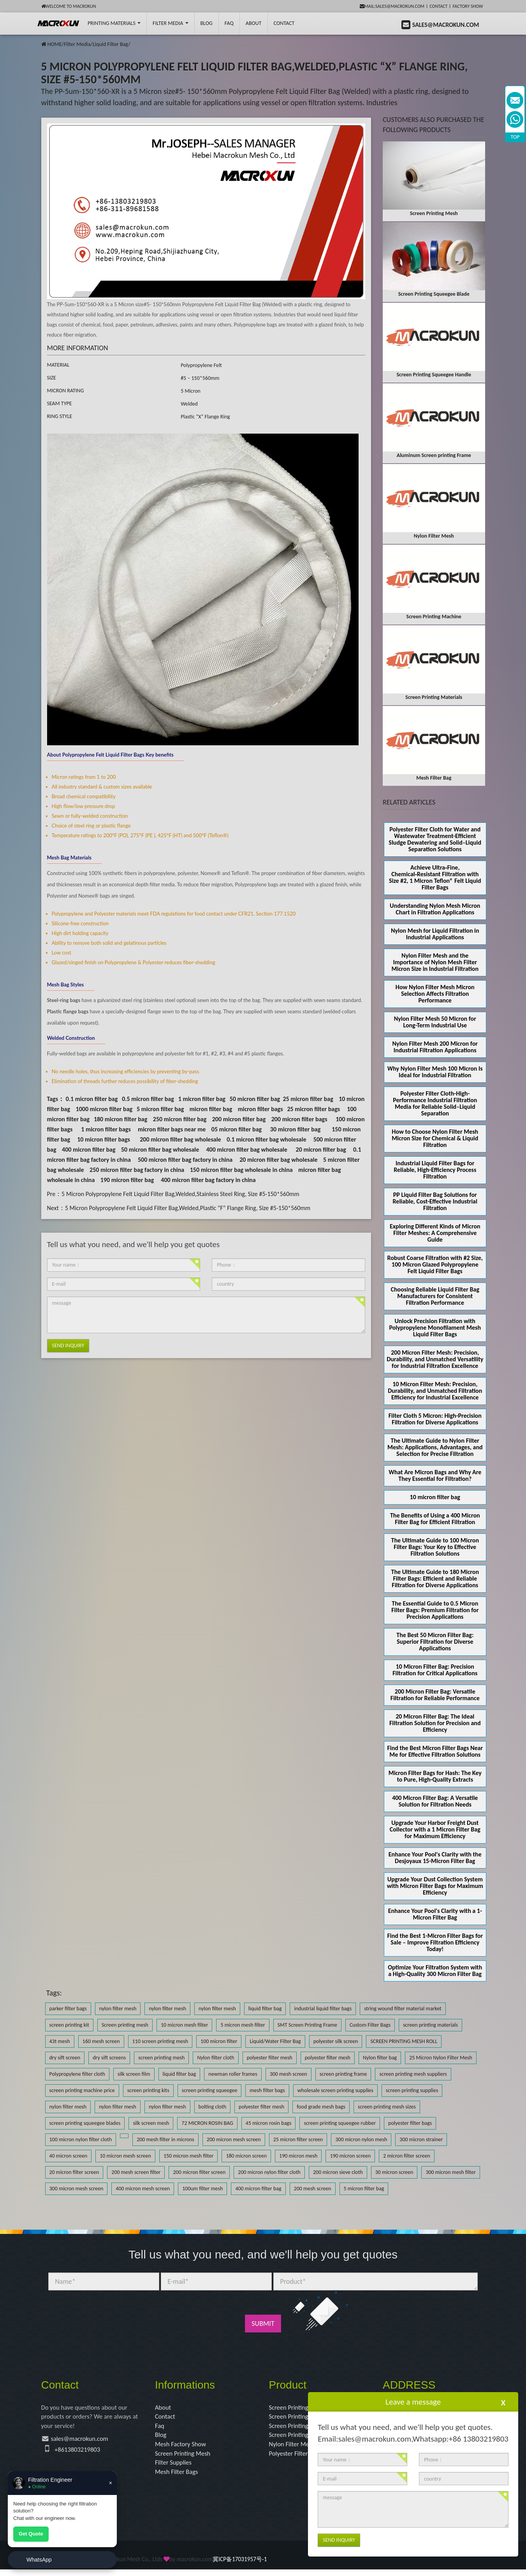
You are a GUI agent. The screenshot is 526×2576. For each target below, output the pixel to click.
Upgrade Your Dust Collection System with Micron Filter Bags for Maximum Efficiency (435, 1886)
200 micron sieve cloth (338, 2172)
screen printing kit (69, 2025)
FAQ (229, 23)
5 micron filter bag (160, 1109)
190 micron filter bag (127, 1180)
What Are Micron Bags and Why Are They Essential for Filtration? (435, 1475)
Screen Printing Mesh (185, 2457)
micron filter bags (260, 1109)
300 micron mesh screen (76, 2188)
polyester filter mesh (269, 2057)
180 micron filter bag (120, 1119)
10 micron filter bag (435, 1497)
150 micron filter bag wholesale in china (241, 1169)
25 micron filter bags (313, 1109)
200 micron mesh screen (234, 2139)
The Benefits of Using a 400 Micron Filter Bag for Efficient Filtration (435, 1519)
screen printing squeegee (209, 2090)
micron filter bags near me (172, 1129)
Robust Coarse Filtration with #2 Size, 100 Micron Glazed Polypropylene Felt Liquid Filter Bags (435, 1264)
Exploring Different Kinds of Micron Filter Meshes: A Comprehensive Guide (435, 1233)
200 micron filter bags (299, 1119)
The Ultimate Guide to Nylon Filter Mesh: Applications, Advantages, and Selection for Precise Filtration (435, 1447)
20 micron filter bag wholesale (278, 1159)
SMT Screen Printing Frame (307, 2025)
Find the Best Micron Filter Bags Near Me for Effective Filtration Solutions (435, 1751)
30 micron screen (394, 2172)
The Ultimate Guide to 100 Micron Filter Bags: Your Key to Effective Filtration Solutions (435, 1547)
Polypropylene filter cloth (77, 2074)
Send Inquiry (68, 1345)
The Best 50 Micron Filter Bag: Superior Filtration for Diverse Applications (434, 1641)
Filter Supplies (175, 2467)
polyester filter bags (410, 2123)
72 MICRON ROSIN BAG (207, 2123)
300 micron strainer (421, 2139)
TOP (515, 137)
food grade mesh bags (321, 2106)
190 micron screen (350, 2156)
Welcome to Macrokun (68, 6)
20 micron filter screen (74, 2172)
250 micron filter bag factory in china (137, 1169)
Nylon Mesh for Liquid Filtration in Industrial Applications (435, 934)
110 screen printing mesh (160, 2041)
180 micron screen (246, 2156)
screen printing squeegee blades (85, 2123)
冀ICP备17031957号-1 (240, 2565)
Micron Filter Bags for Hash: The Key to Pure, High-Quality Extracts (435, 1776)
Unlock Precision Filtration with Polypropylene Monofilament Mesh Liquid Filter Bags (435, 1327)
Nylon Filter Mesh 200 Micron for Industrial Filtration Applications (435, 1047)
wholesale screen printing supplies (335, 2090)
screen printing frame (343, 2074)
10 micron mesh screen (125, 2156)
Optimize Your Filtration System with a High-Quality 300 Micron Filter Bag (435, 1971)
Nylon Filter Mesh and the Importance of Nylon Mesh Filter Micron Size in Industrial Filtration (435, 962)
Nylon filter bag (380, 2057)
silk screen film (134, 2074)
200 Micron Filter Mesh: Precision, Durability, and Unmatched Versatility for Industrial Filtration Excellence (435, 1359)
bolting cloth (212, 2106)
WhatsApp (39, 2560)
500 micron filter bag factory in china (185, 1159)
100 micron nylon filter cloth (80, 2139)
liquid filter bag (265, 2008)
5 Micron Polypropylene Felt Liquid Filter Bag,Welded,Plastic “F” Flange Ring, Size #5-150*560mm (187, 1208)
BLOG (207, 23)
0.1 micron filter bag (92, 1099)
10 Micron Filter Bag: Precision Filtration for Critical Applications (434, 1670)
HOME (54, 44)
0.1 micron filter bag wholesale (266, 1139)
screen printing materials (430, 2025)
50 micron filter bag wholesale (160, 1149)
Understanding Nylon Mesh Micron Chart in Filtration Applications (435, 909)
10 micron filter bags (103, 1139)
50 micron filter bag (255, 1099)
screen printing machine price (82, 2090)
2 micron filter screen (406, 2156)
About (254, 23)
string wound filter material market (403, 2008)
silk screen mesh (151, 2123)
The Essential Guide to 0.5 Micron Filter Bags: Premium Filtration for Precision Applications (435, 1610)
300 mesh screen (288, 2074)
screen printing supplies (412, 2090)
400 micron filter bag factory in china (208, 1180)
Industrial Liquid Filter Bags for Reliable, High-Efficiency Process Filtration (435, 1169)
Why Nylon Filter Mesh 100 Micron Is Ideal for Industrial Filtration (435, 1072)
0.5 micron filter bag (148, 1099)
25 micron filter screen (298, 2139)
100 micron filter (219, 2041)
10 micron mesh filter (184, 2025)
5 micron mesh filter (242, 2025)
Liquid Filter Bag (110, 44)
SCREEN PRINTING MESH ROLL (403, 2041)
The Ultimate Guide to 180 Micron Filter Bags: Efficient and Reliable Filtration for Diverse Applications (435, 1578)
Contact (438, 6)
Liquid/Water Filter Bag (275, 2041)
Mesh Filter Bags (178, 2478)
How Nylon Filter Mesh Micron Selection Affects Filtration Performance (435, 993)
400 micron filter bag (88, 1149)
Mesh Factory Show (183, 2447)
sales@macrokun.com (83, 2441)
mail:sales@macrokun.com (392, 6)
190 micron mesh (298, 2156)
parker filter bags (68, 2008)
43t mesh (59, 2041)
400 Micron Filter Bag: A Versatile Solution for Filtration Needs (435, 1801)
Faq (160, 2427)
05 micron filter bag (236, 1129)
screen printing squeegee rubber (340, 2123)
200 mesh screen (312, 2188)
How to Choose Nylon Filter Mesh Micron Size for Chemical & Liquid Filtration (435, 1138)
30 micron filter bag (295, 1129)
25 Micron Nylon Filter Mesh (440, 2057)
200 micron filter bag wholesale (180, 1139)
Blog (161, 2437)
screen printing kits (148, 2090)
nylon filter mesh (118, 2008)
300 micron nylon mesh (361, 2139)
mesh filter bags (267, 2090)
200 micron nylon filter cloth (269, 2172)
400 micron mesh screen (143, 2188)
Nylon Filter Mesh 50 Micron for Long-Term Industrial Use (435, 1022)
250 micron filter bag (179, 1119)
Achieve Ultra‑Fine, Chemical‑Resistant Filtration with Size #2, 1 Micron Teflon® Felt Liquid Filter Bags (435, 877)
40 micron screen (68, 2156)
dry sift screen (65, 2057)
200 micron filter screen (199, 2172)
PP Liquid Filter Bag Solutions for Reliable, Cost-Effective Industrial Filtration (435, 1201)
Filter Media (170, 23)
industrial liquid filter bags (323, 2008)
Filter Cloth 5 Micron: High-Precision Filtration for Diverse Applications (435, 1419)
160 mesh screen (101, 2041)
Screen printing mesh (125, 2025)
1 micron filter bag (201, 1099)
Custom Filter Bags (370, 2025)
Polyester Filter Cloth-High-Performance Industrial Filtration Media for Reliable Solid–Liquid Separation (435, 1103)
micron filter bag (211, 1109)
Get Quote (31, 2534)
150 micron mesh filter (188, 2156)
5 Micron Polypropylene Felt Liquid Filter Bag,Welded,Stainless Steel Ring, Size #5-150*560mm (180, 1194)
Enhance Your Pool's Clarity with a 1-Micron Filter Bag (435, 1914)
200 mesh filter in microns (165, 2139)
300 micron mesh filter (450, 2172)
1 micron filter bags (106, 1129)
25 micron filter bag (308, 1099)
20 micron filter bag (321, 1149)
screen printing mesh (161, 2057)
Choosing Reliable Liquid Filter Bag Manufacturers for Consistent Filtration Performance (435, 1296)
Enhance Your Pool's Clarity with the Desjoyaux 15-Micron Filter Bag (435, 1858)
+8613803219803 (79, 2452)
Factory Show (468, 6)
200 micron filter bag (239, 1119)
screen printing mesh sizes (387, 2106)
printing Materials (114, 23)
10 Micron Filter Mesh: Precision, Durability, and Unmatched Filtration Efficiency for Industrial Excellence (435, 1390)
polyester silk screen (335, 2041)
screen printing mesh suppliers (413, 2074)
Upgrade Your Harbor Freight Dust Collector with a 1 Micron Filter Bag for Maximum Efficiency (435, 1829)
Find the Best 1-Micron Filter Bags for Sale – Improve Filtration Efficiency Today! (435, 1942)
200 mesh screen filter (135, 2172)
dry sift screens (109, 2057)
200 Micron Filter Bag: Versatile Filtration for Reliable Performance (435, 1695)
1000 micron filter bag (104, 1109)
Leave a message (413, 2402)
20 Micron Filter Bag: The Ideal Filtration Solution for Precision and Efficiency (434, 1723)
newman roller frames (232, 2074)
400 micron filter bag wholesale (246, 1149)
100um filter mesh (202, 2188)
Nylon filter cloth (215, 2057)
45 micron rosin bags (269, 2123)
